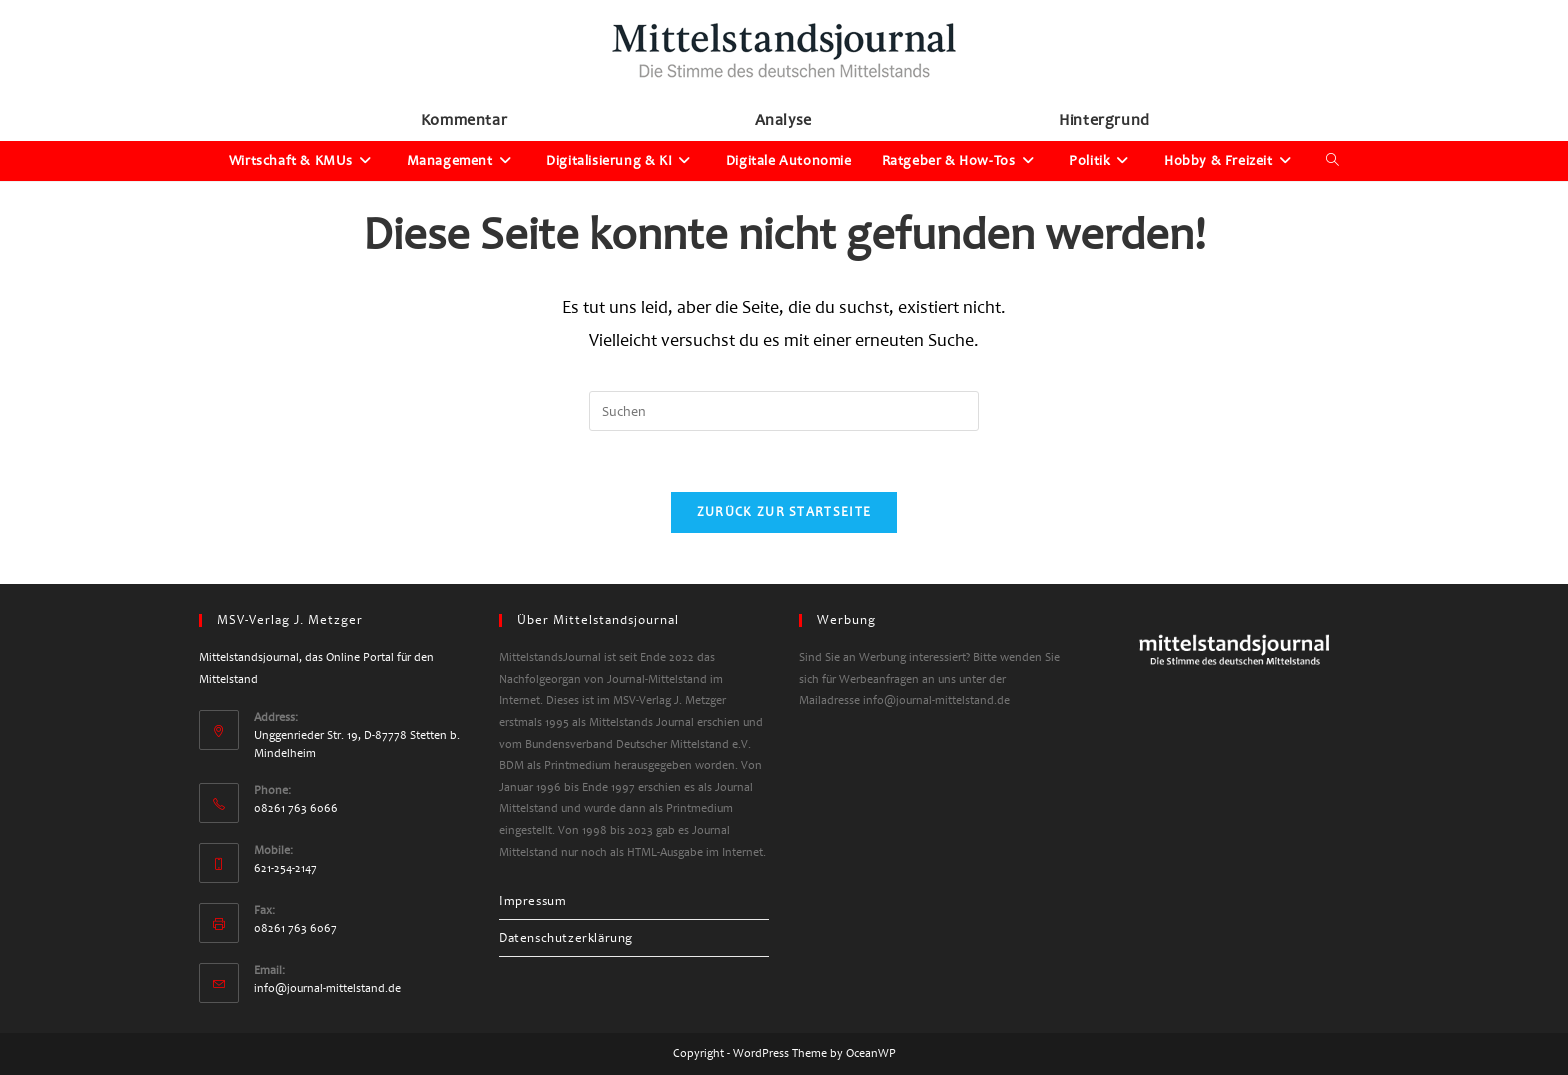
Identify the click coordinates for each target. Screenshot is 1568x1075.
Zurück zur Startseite (784, 512)
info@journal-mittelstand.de (327, 988)
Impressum (532, 901)
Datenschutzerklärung (566, 938)
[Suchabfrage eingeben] (784, 411)
